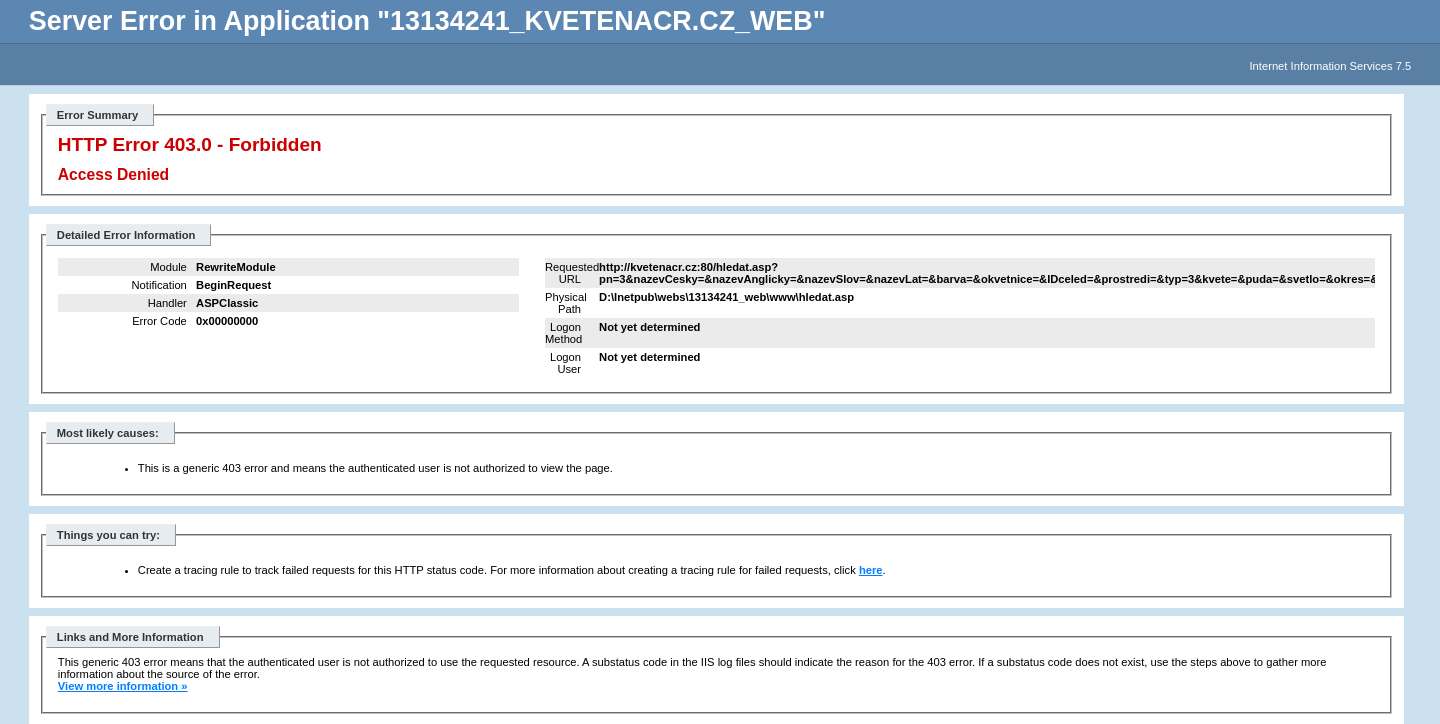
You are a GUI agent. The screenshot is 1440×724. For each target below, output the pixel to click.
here (871, 570)
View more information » (123, 686)
